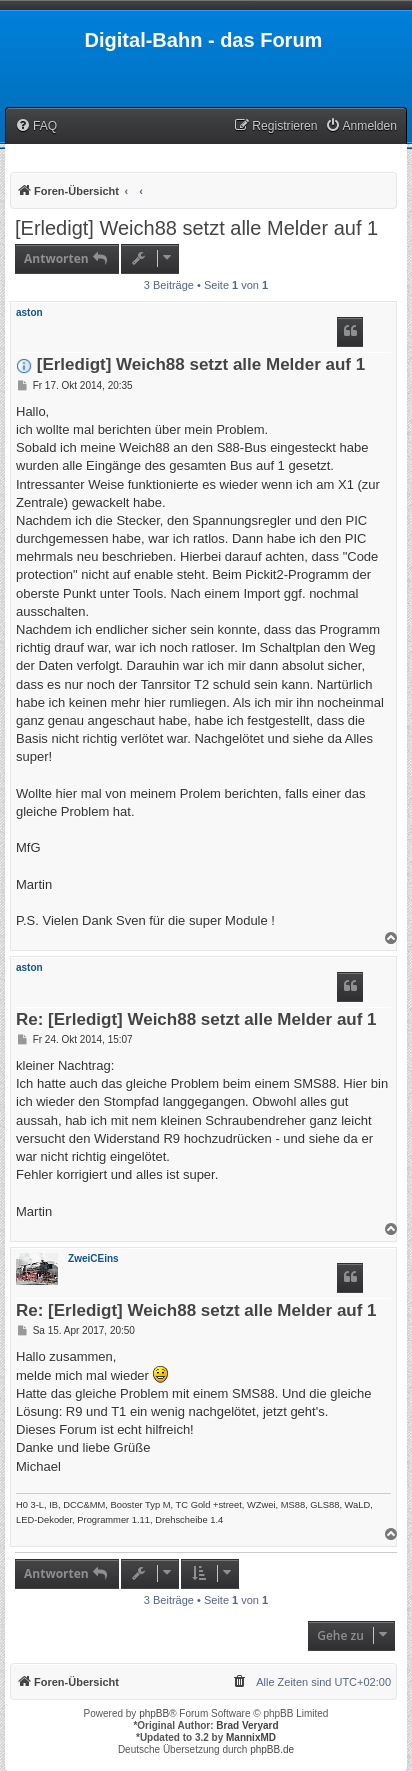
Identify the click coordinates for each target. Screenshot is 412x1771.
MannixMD (251, 1737)
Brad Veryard (247, 1725)
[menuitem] (36, 126)
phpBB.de (272, 1749)
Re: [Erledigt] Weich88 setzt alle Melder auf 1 (196, 1020)
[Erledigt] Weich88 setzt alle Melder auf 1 (196, 228)
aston (29, 312)
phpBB (154, 1713)
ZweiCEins (93, 1258)
